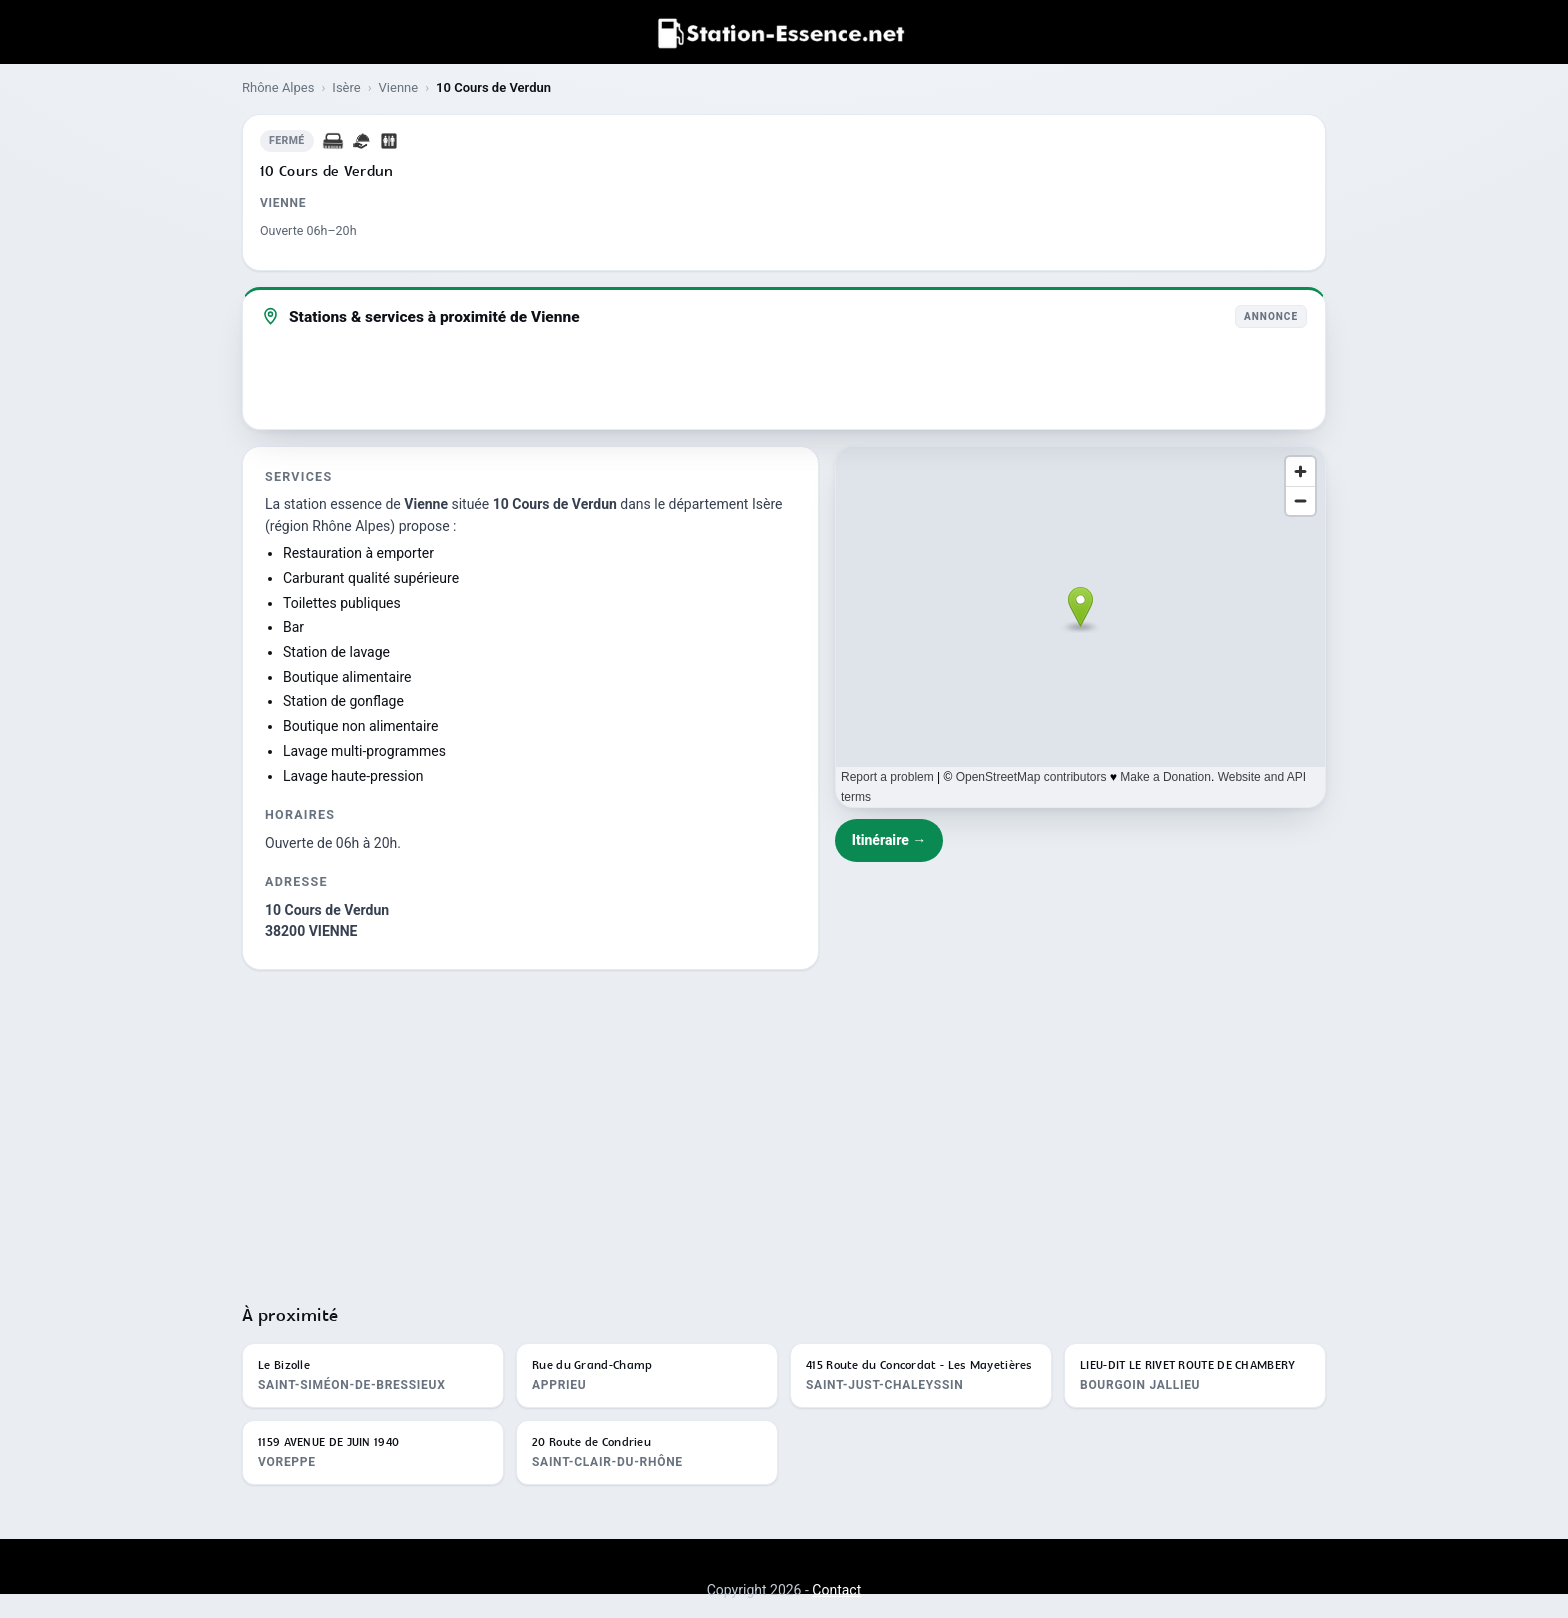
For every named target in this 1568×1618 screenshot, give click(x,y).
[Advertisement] (784, 1128)
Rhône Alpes (278, 87)
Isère (346, 87)
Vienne (399, 87)
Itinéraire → (889, 840)
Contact (836, 1590)
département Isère (726, 504)
